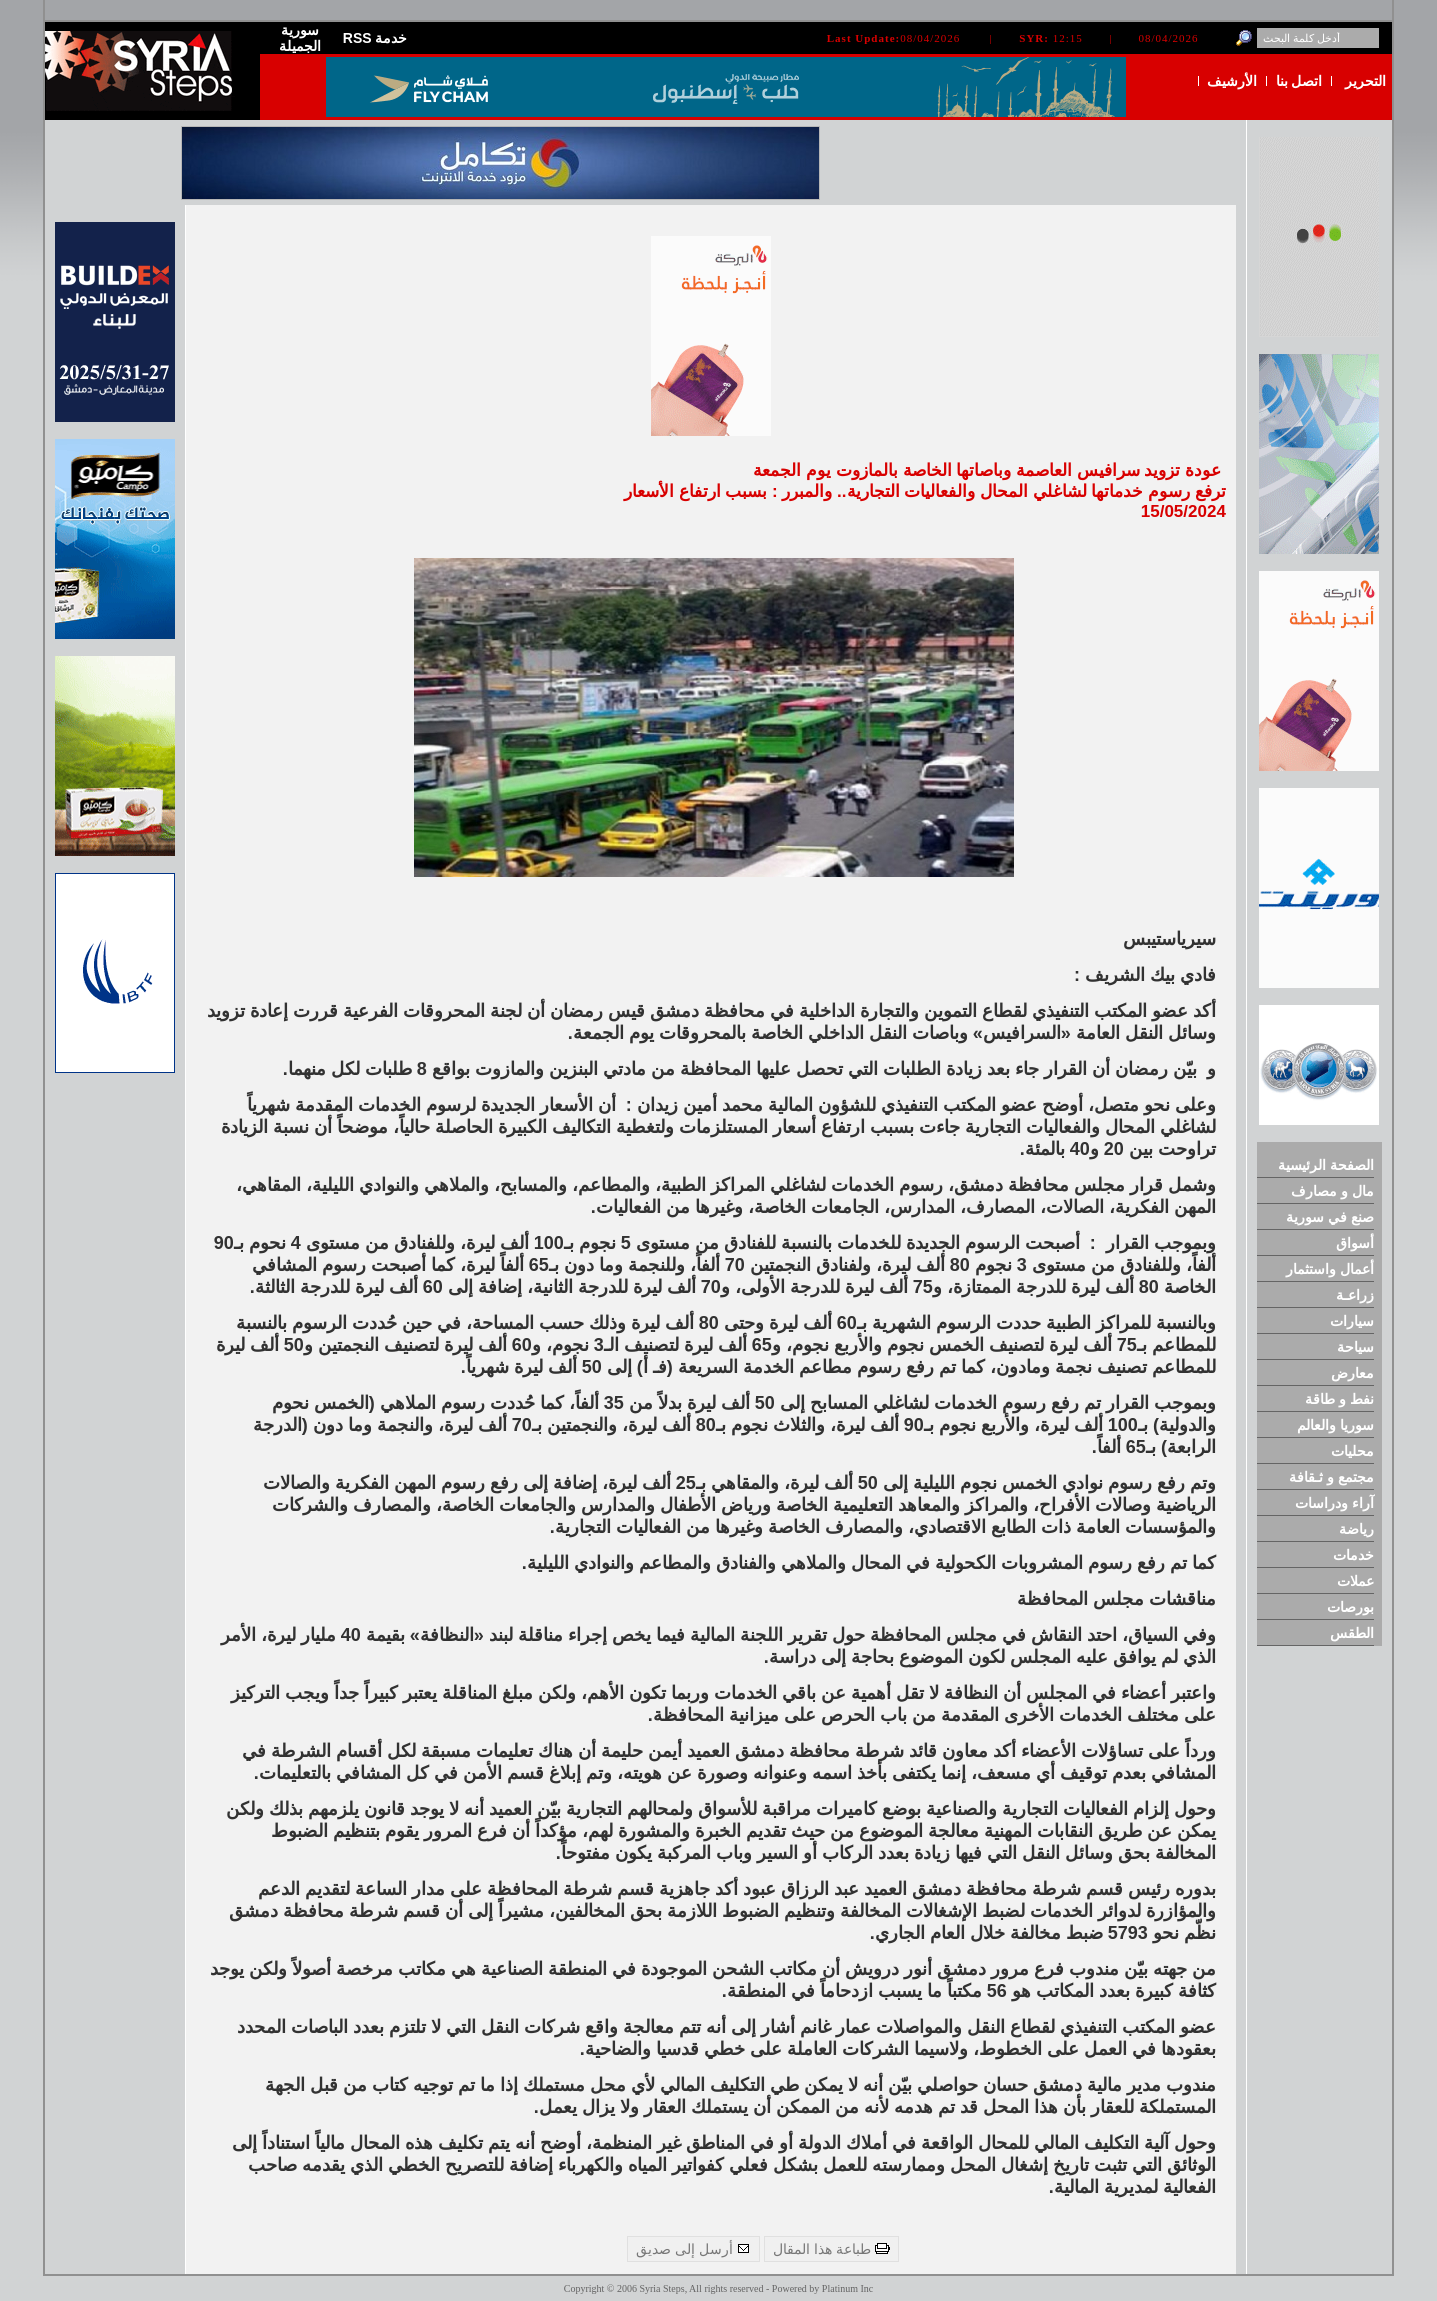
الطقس (1352, 1633)
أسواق (1355, 1243)
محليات (1352, 1451)
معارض (1352, 1373)
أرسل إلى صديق (694, 2249)
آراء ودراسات (1334, 1503)
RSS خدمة (375, 38)
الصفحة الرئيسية (1326, 1165)
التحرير (1365, 81)
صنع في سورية (1330, 1217)
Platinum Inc (847, 2288)
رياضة (1356, 1529)
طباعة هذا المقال (831, 2249)
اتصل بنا (1299, 81)
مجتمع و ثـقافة (1331, 1477)
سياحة (1355, 1347)
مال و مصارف (1332, 1191)
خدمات (1353, 1555)
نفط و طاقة (1339, 1399)
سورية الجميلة (300, 38)
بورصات (1350, 1607)
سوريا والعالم (1335, 1425)
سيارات (1352, 1321)
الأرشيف (1232, 81)
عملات (1355, 1581)
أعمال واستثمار (1330, 1269)
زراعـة (1355, 1295)
